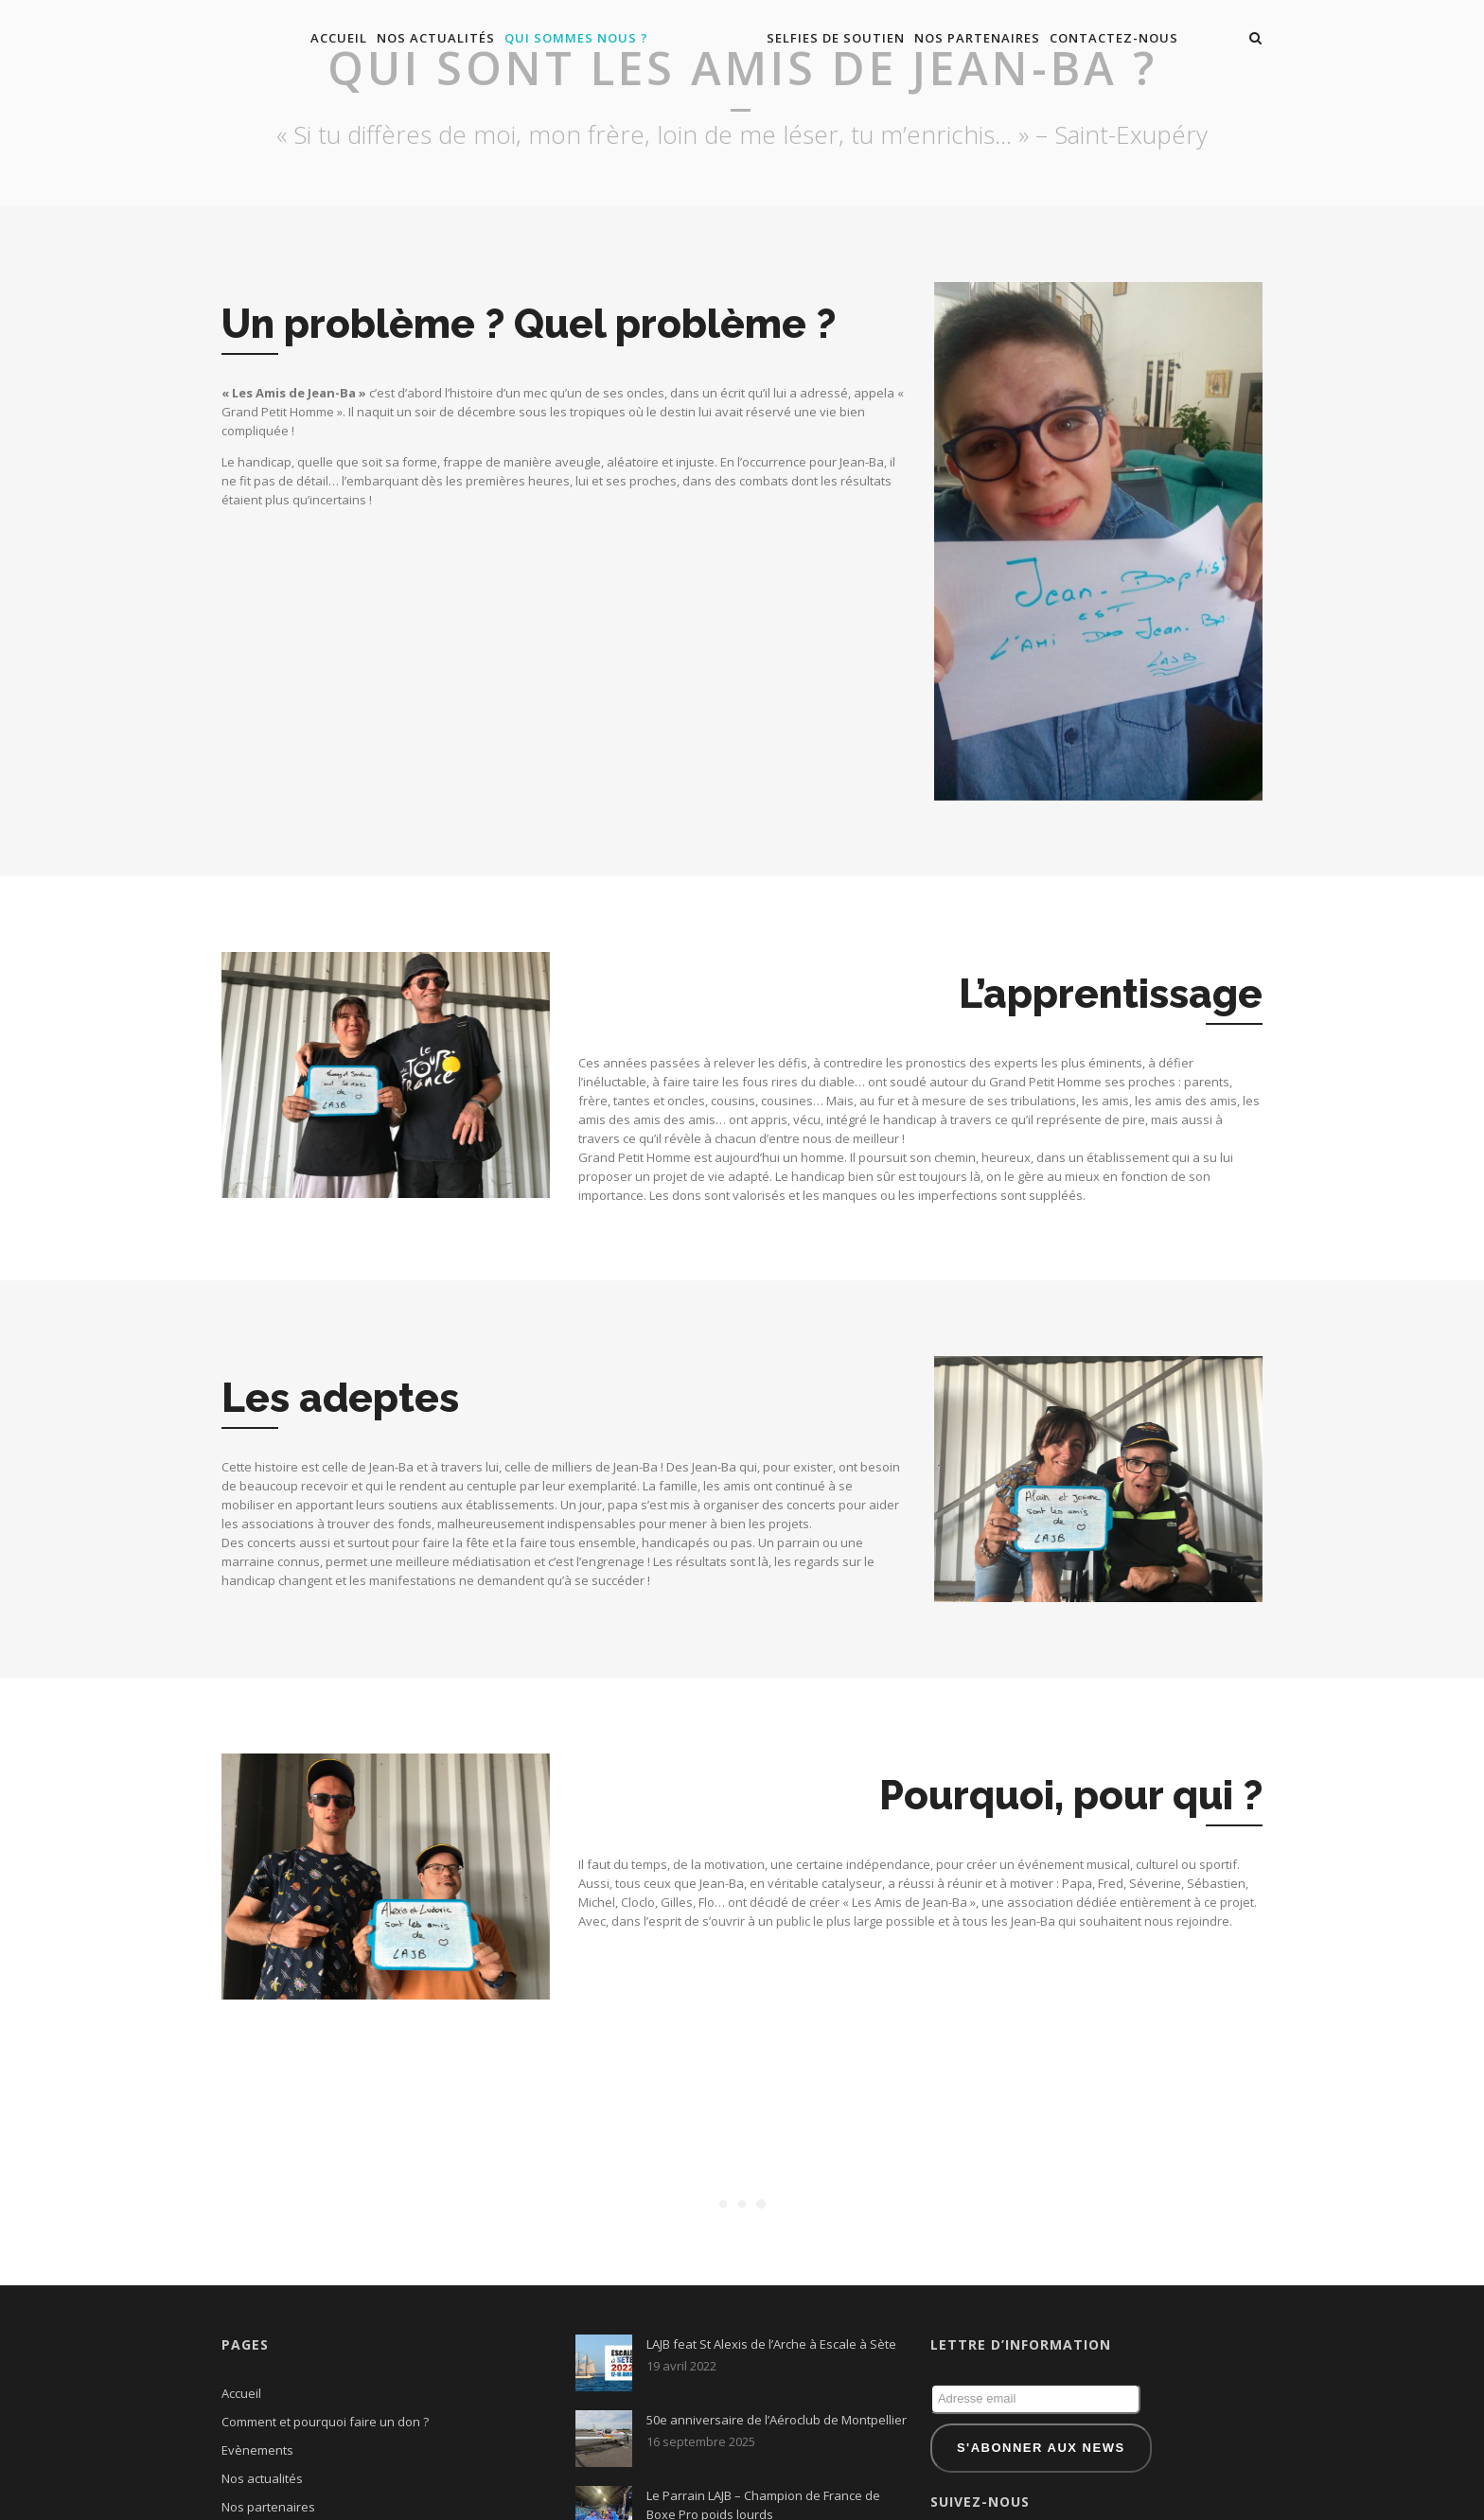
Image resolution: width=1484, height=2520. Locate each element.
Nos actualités (436, 37)
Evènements (257, 2357)
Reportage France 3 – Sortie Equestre (752, 2481)
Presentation (258, 2470)
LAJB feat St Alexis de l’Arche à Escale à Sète (771, 2251)
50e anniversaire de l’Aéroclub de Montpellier (776, 2326)
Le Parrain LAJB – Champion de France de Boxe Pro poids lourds (763, 2412)
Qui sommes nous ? (576, 37)
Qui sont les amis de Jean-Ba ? (307, 2499)
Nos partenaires (977, 37)
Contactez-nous (1114, 37)
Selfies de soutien (836, 37)
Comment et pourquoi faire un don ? (325, 2328)
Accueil (338, 37)
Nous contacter (265, 2442)
